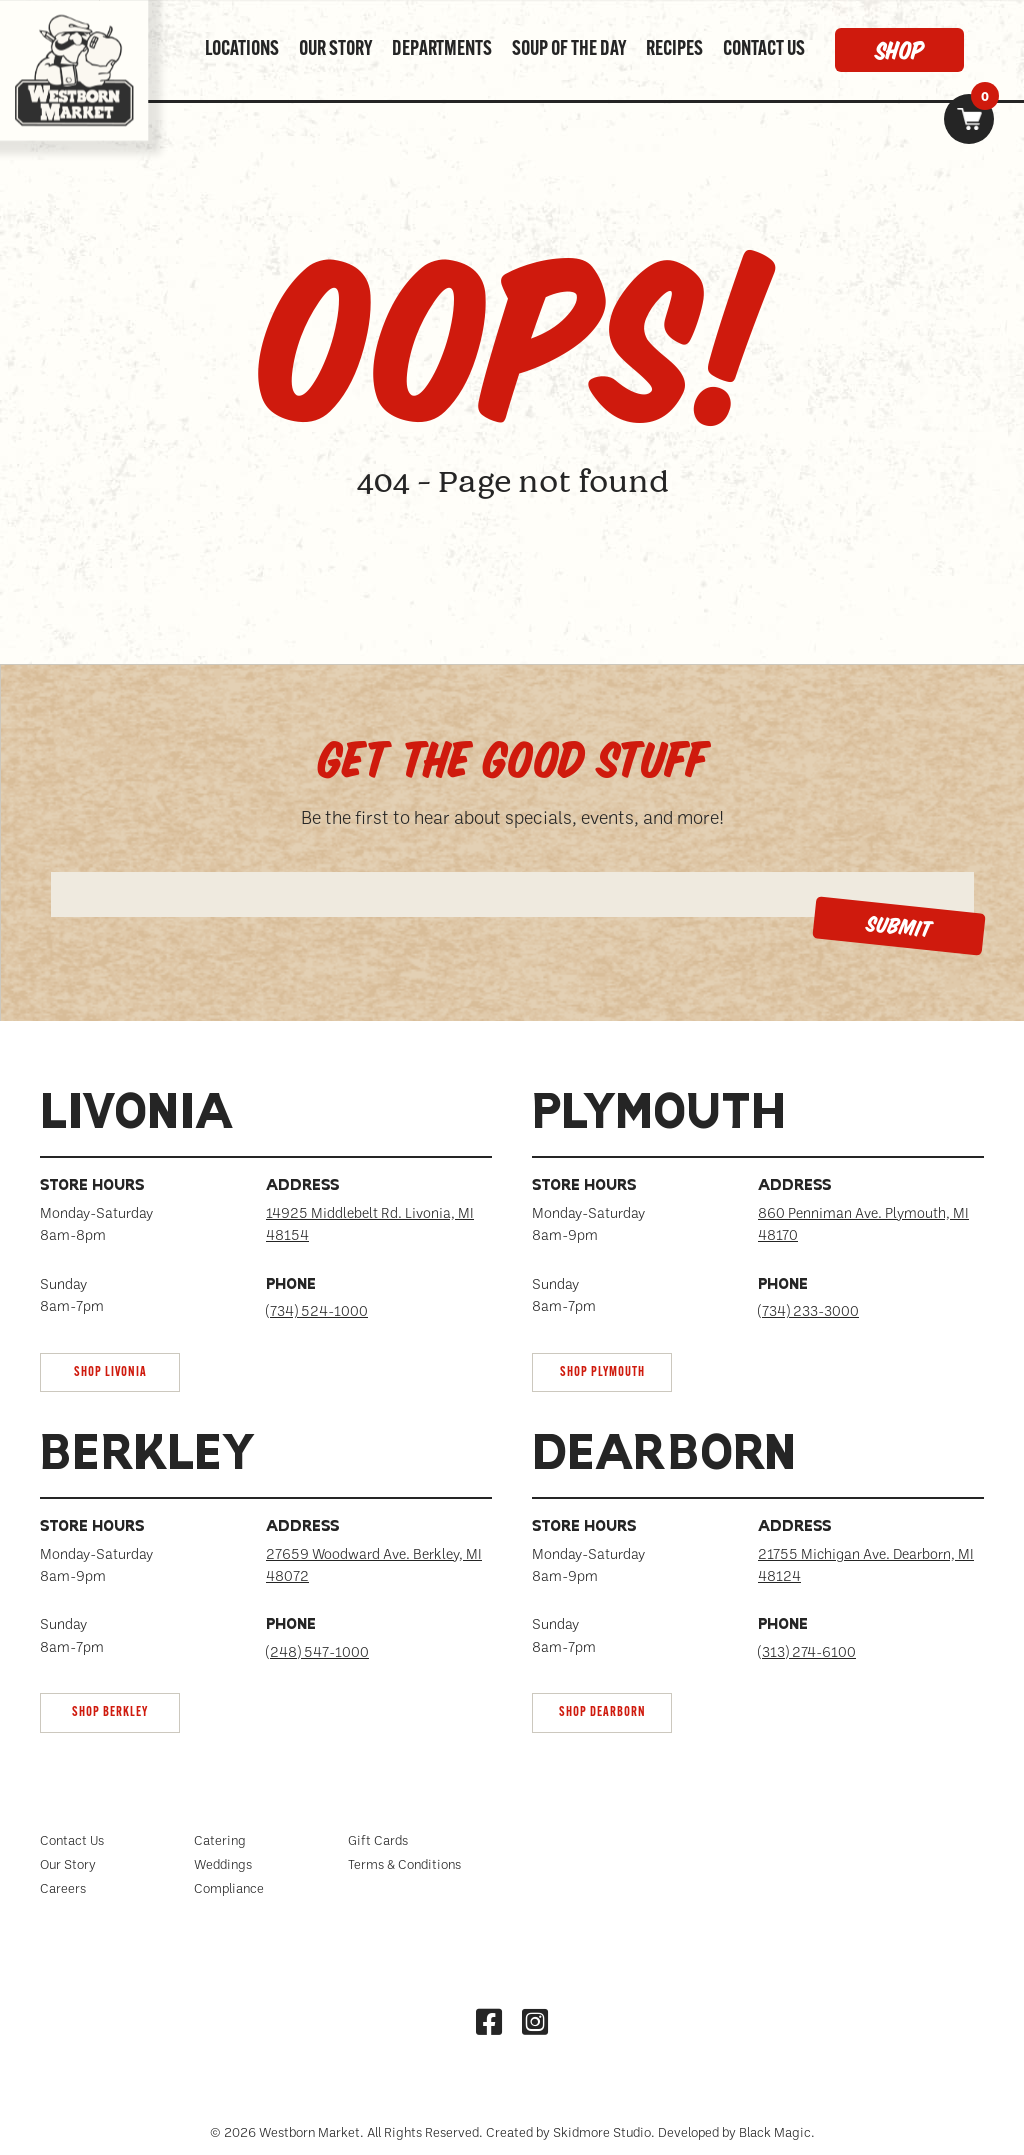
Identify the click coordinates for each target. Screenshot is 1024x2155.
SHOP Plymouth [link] (602, 1372)
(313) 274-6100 (807, 1651)
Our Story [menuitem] (68, 1864)
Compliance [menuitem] (229, 1888)
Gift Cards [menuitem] (378, 1840)
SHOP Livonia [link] (110, 1372)
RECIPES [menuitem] (674, 50)
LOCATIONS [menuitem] (242, 50)
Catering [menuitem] (220, 1840)
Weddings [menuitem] (223, 1864)
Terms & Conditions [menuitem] (404, 1864)
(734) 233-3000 (808, 1310)
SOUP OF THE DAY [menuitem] (569, 50)
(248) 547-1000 (317, 1651)
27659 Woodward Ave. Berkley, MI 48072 (374, 1564)
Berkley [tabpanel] (148, 1457)
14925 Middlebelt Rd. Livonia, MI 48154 (370, 1223)
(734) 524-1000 (317, 1310)
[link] (969, 119)
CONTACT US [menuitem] (764, 50)
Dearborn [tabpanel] (664, 1457)
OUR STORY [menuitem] (335, 50)
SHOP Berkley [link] (110, 1712)
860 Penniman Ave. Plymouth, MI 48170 (863, 1223)
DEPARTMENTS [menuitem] (442, 50)
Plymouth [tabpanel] (659, 1116)
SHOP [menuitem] (899, 50)
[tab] (266, 1241)
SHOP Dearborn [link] (602, 1712)
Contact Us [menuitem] (72, 1840)
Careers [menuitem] (63, 1888)
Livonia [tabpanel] (137, 1116)
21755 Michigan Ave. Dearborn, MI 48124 (866, 1564)
